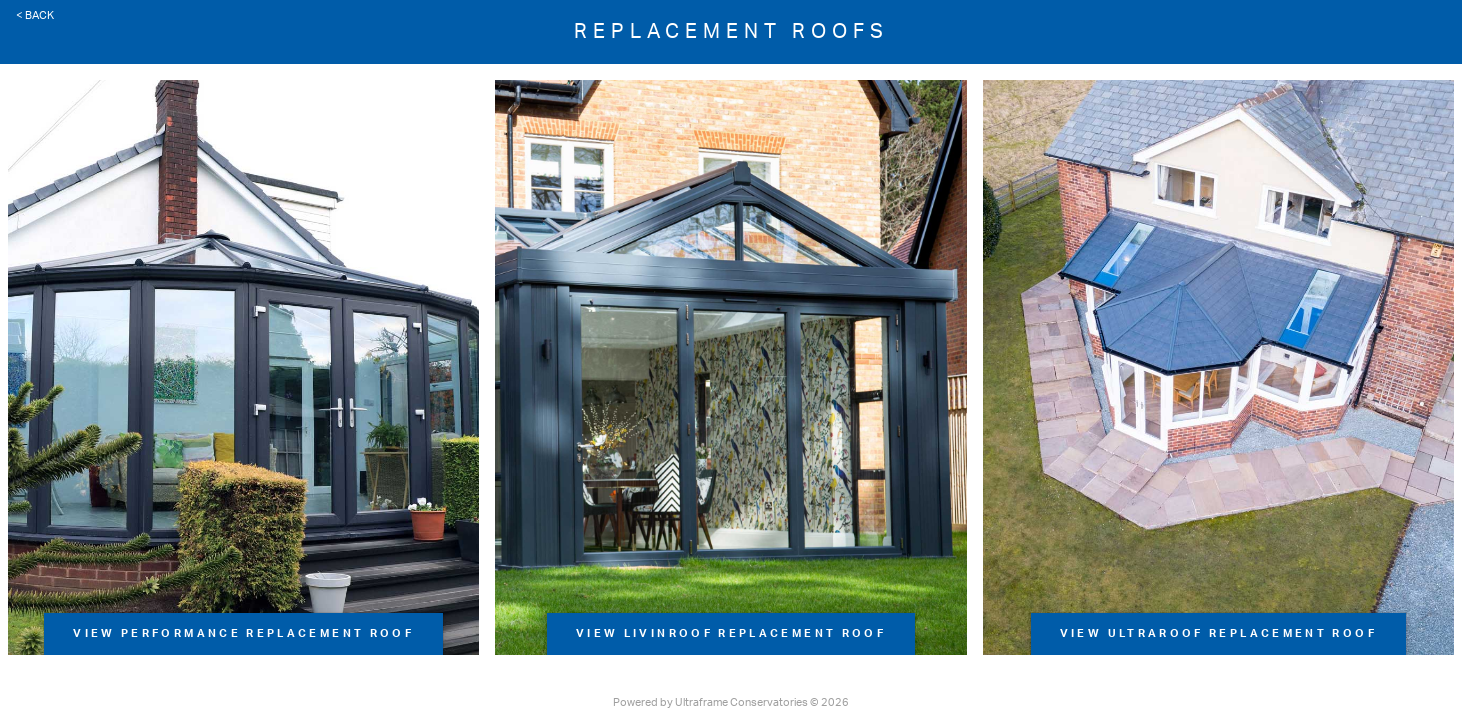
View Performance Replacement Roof (243, 633)
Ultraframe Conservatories (741, 702)
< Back (35, 15)
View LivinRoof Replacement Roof (731, 633)
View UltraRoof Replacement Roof (1218, 633)
